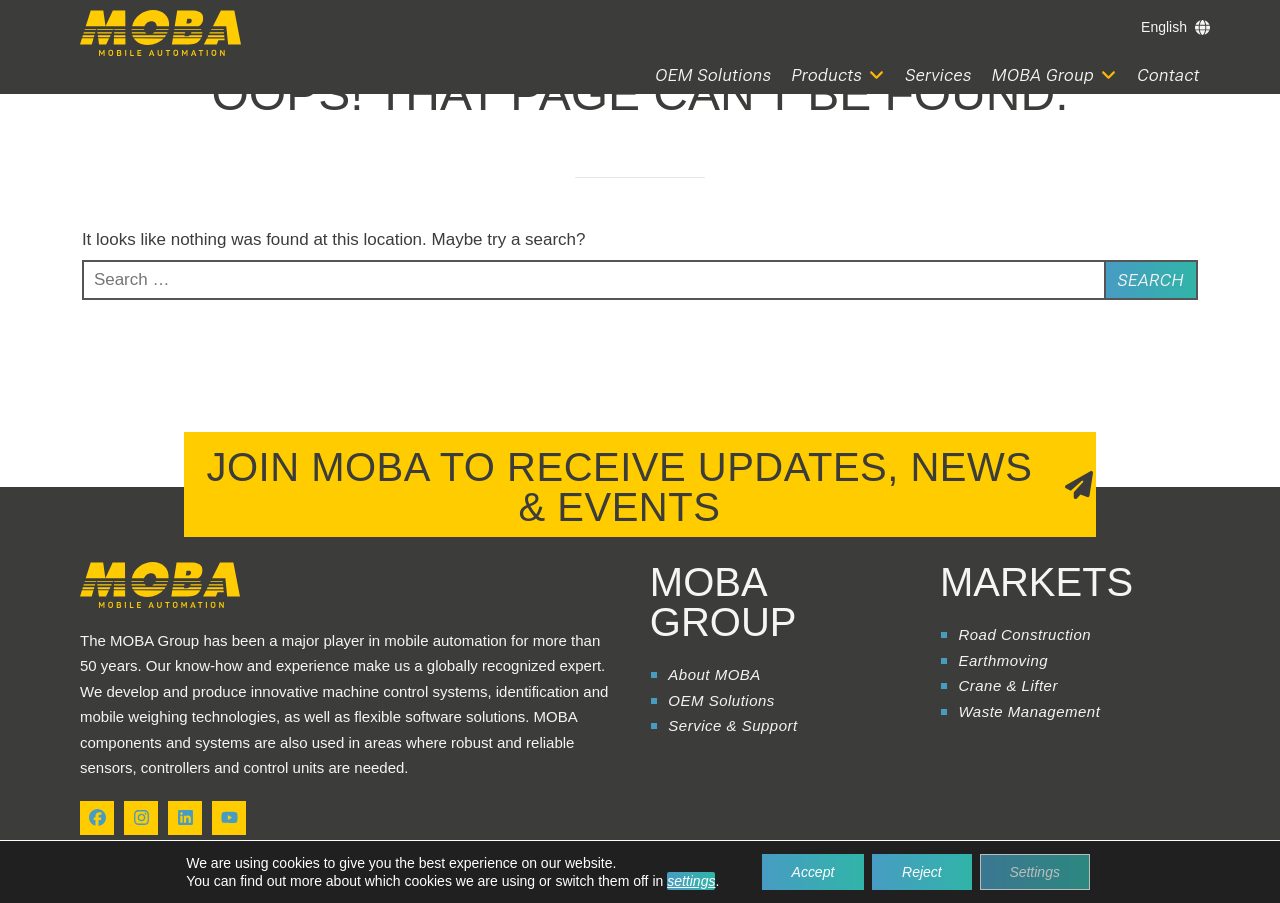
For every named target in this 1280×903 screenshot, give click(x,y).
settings (691, 881)
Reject (922, 872)
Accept (812, 872)
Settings (1035, 872)
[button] (839, 75)
